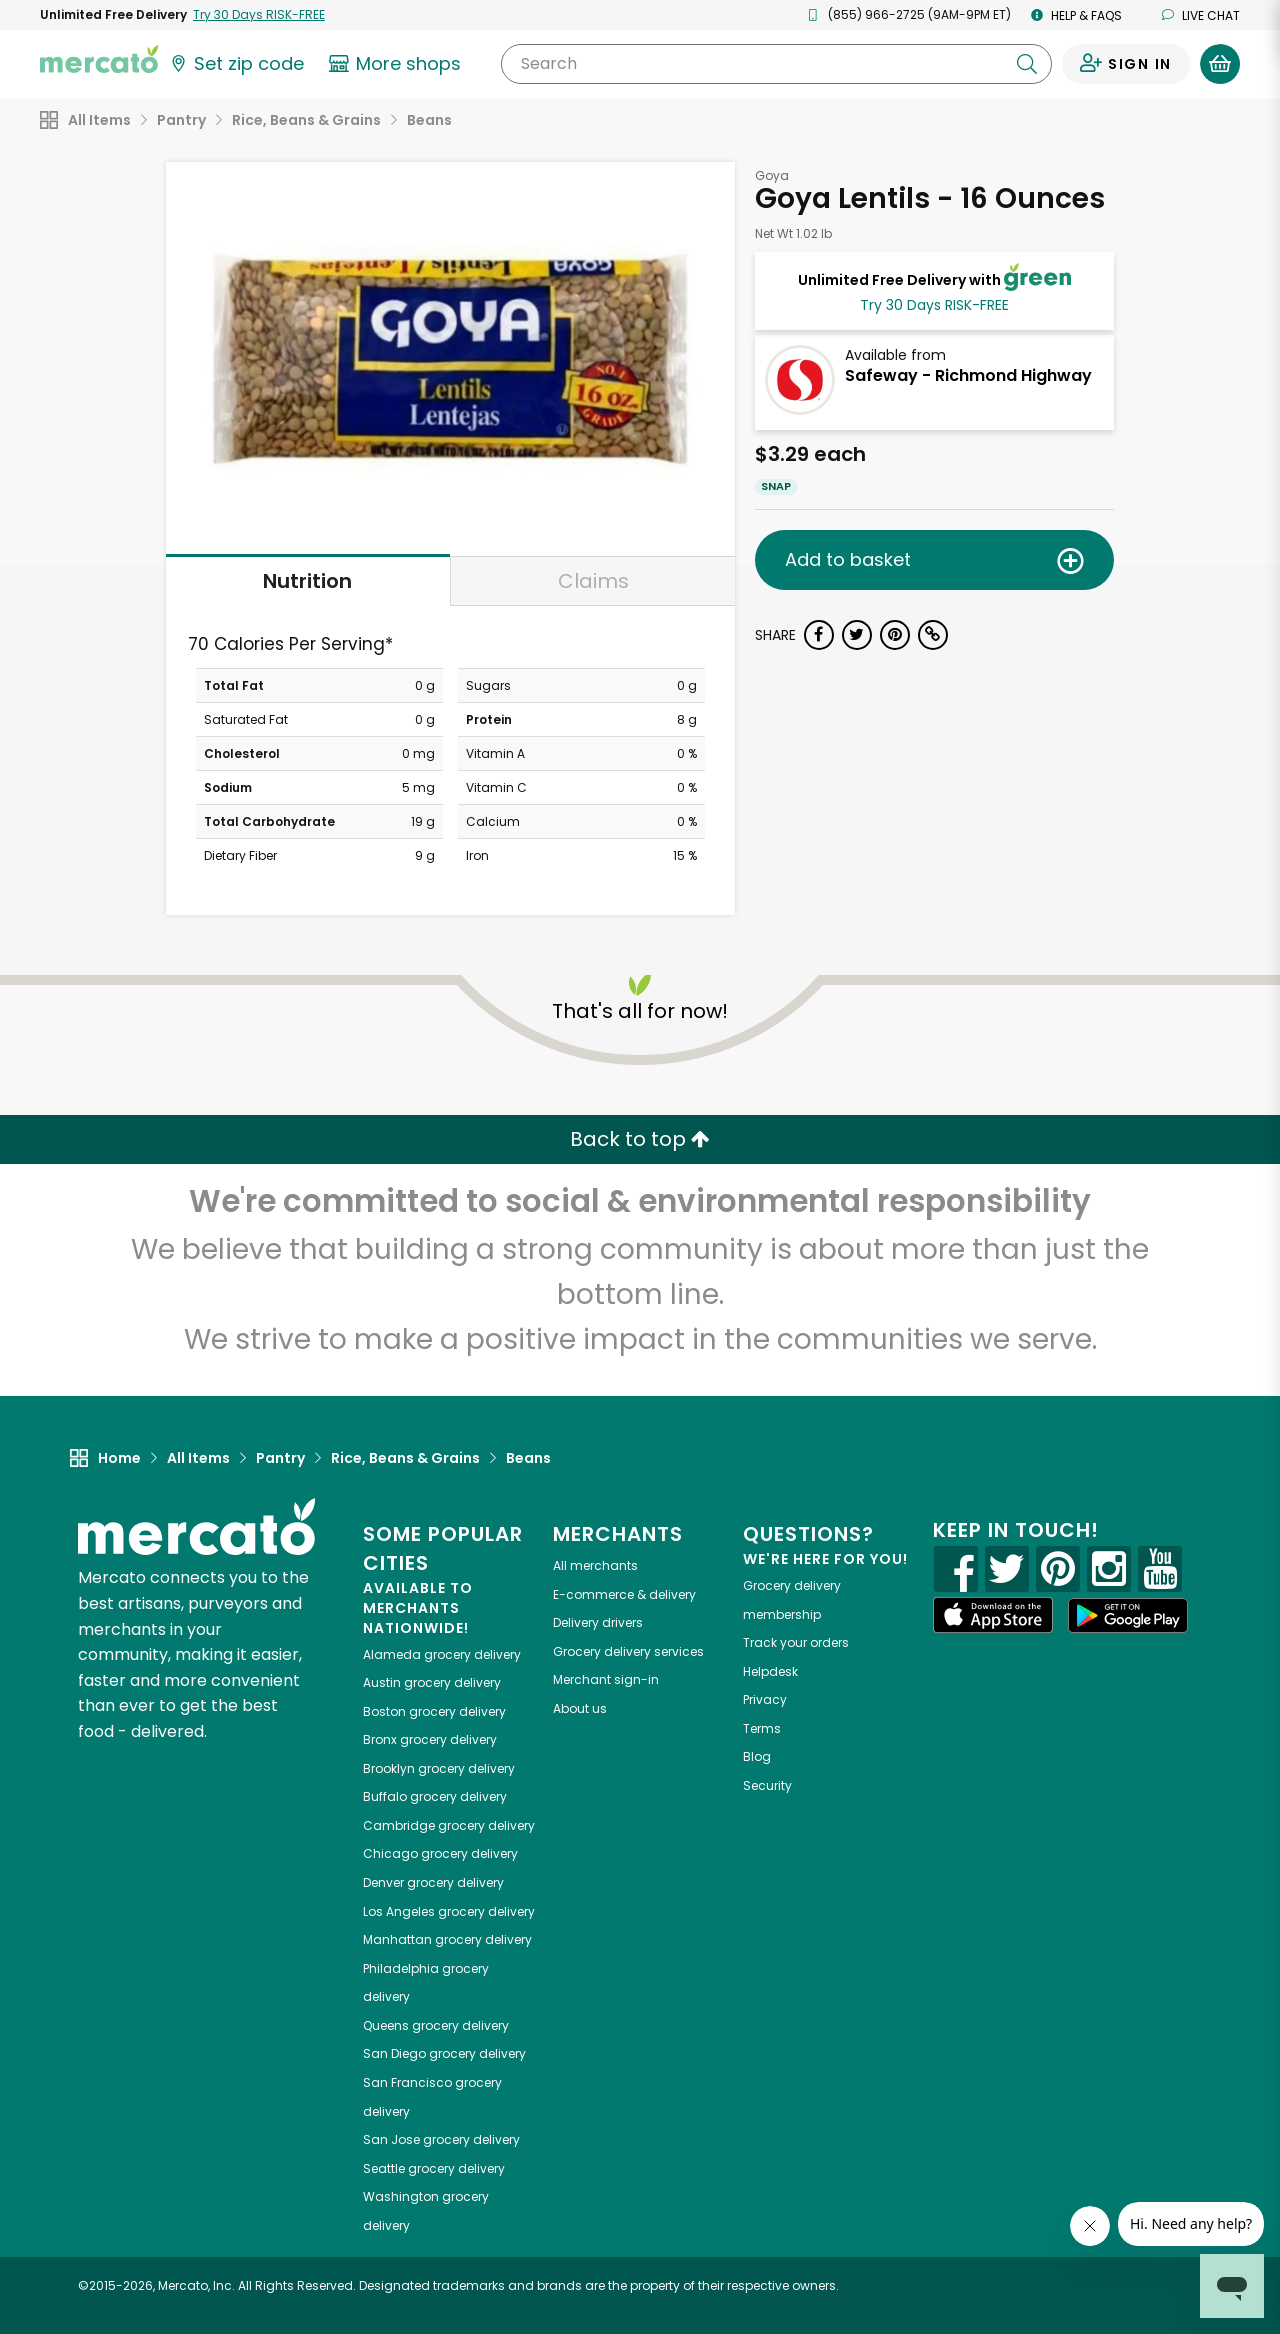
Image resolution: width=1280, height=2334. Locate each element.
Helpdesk (770, 1671)
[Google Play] (1128, 1615)
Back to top (640, 1139)
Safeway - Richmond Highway (968, 375)
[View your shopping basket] (1220, 64)
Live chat (1201, 15)
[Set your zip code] (236, 64)
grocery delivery (442, 1654)
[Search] (776, 64)
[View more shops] (397, 64)
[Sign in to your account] (1126, 64)
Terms (762, 1728)
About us (580, 1708)
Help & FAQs (1076, 15)
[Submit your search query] (1027, 64)
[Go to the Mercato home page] (99, 58)
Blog (757, 1756)
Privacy (765, 1699)
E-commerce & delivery (624, 1594)
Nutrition (307, 581)
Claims (593, 581)
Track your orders (796, 1642)
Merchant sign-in (606, 1679)
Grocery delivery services (628, 1651)
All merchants (595, 1565)
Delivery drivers (598, 1622)
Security (767, 1785)
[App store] (993, 1615)
